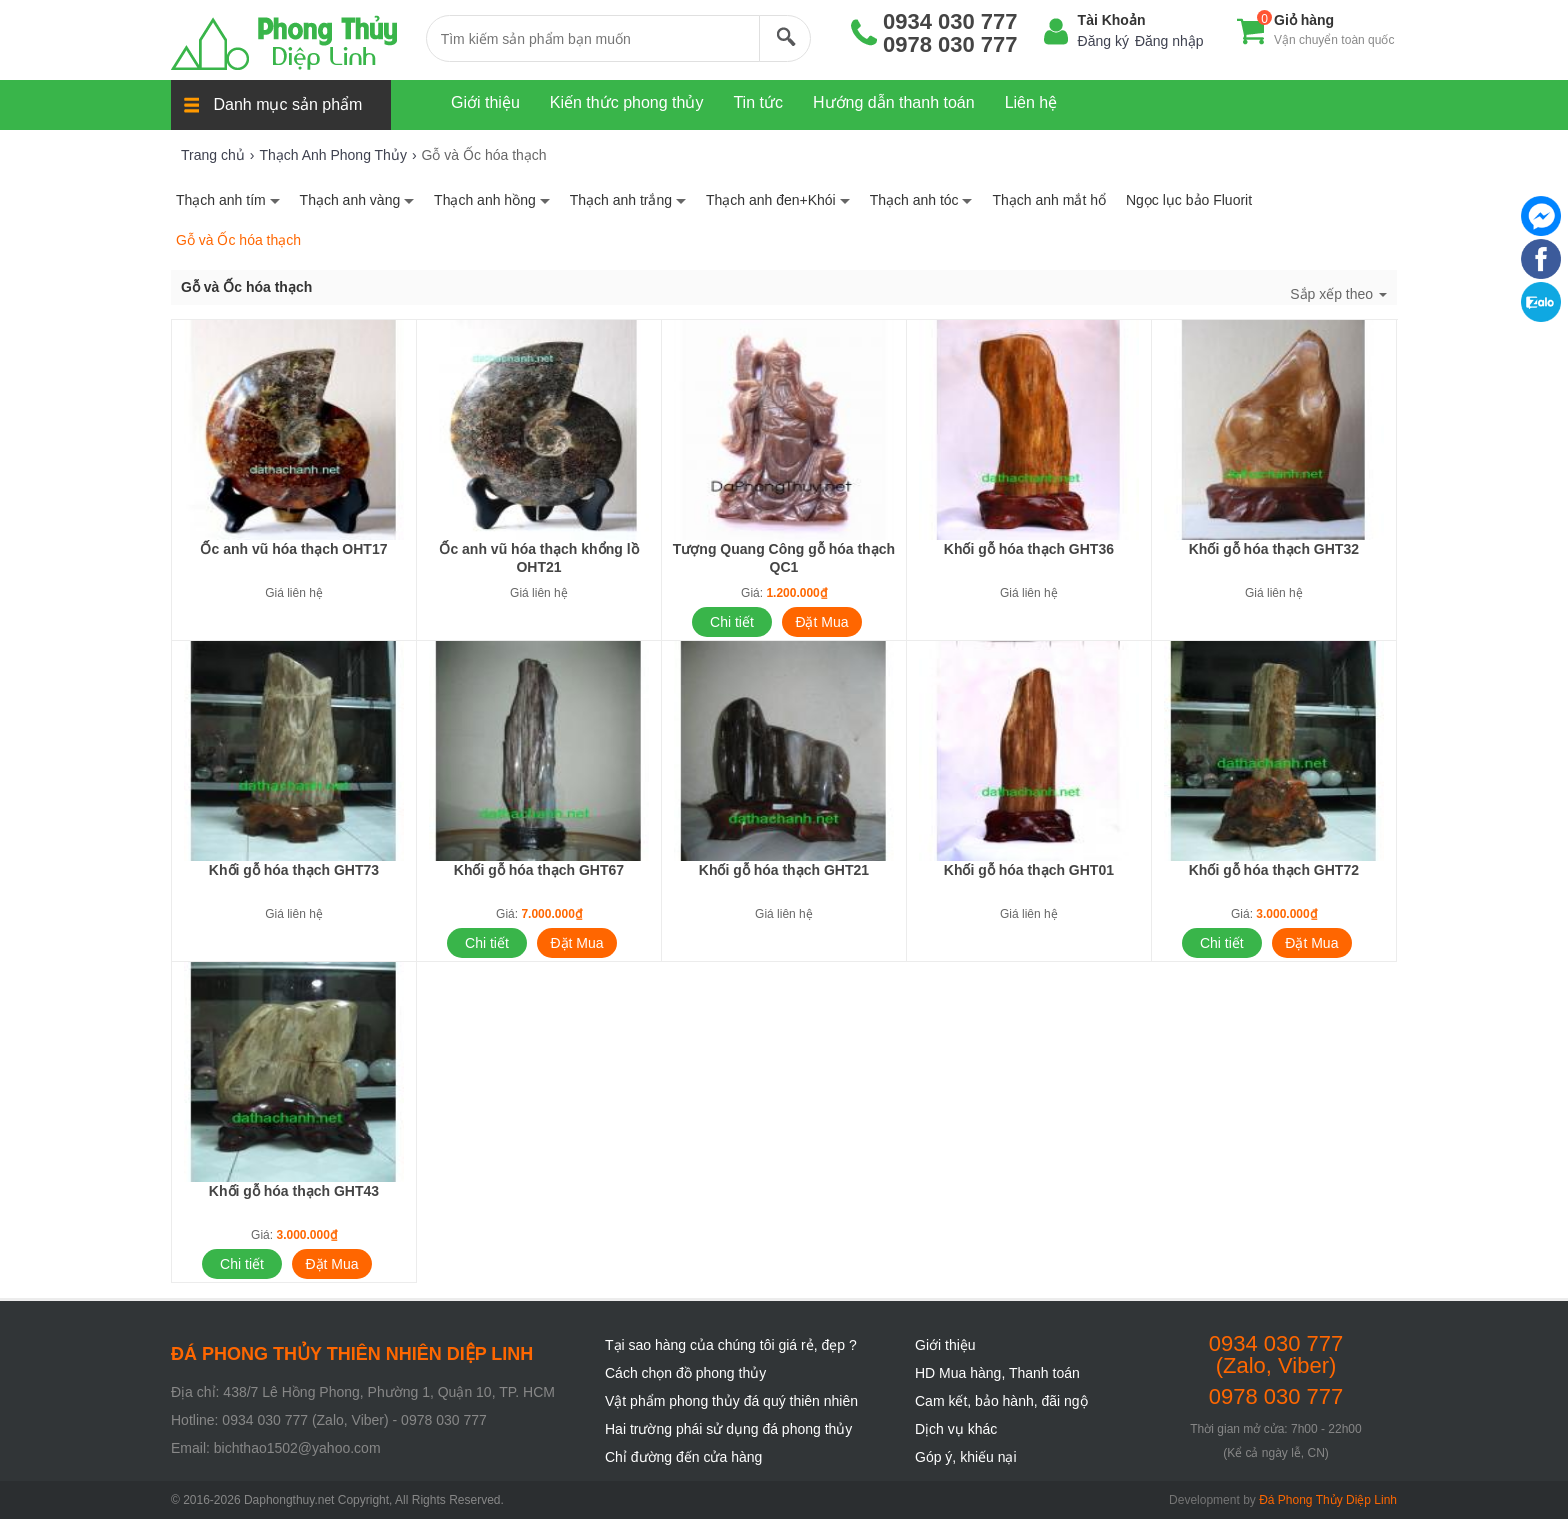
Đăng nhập (1169, 41)
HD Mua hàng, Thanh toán (997, 1373)
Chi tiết (732, 622)
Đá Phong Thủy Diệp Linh (1328, 1500)
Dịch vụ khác (956, 1429)
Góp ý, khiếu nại (966, 1457)
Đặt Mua (821, 622)
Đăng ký (1103, 41)
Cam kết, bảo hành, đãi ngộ (1001, 1401)
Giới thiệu (945, 1345)
